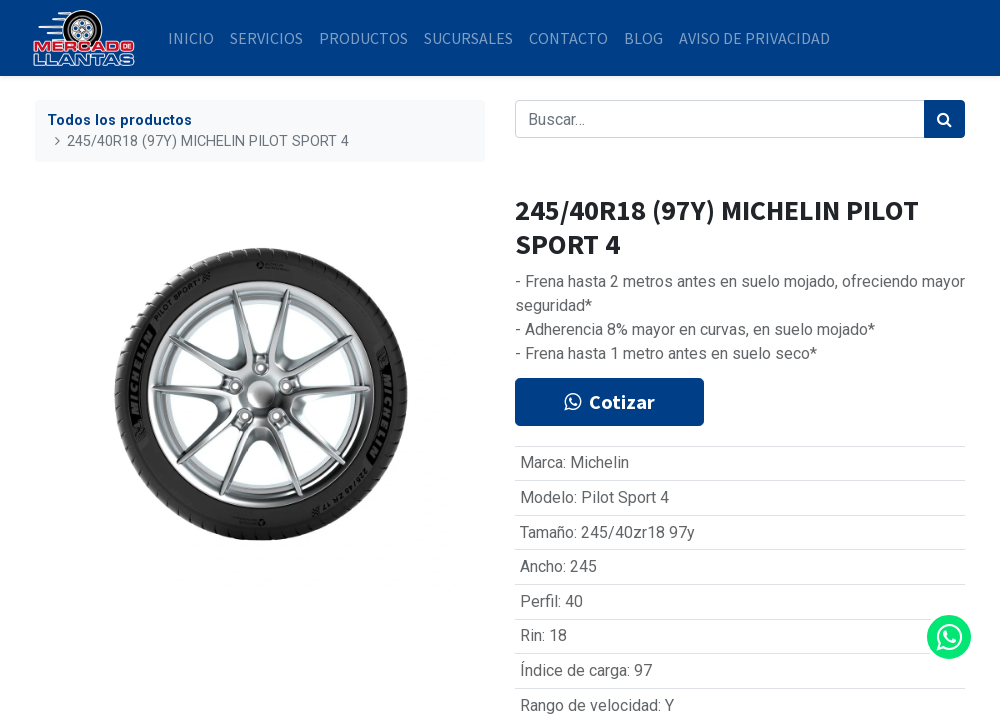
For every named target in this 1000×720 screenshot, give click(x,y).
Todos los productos (119, 120)
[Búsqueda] (944, 119)
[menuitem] (194, 38)
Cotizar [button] (609, 401)
